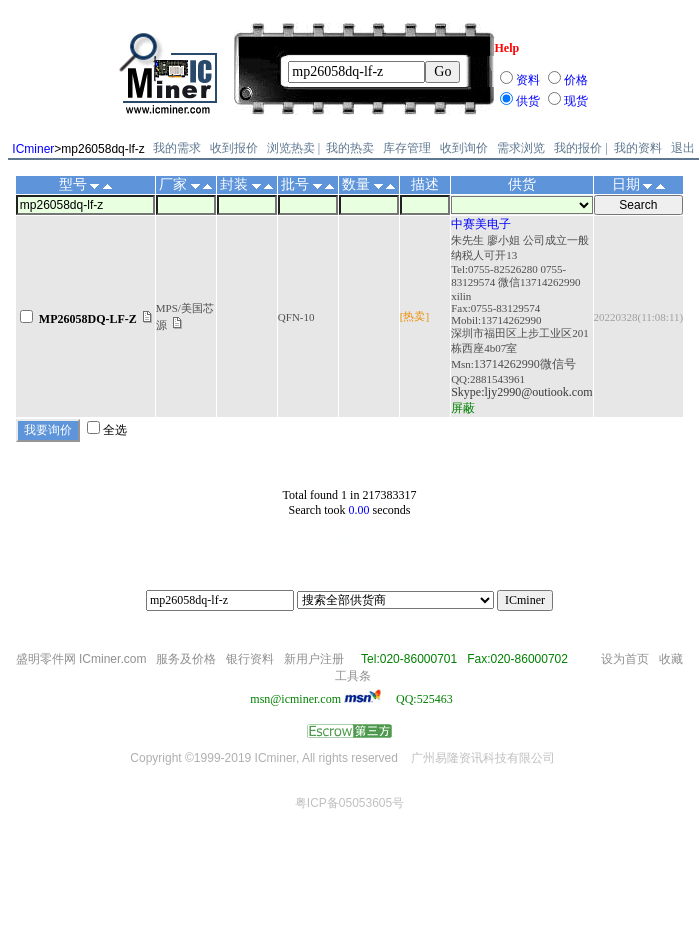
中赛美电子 (481, 224)
